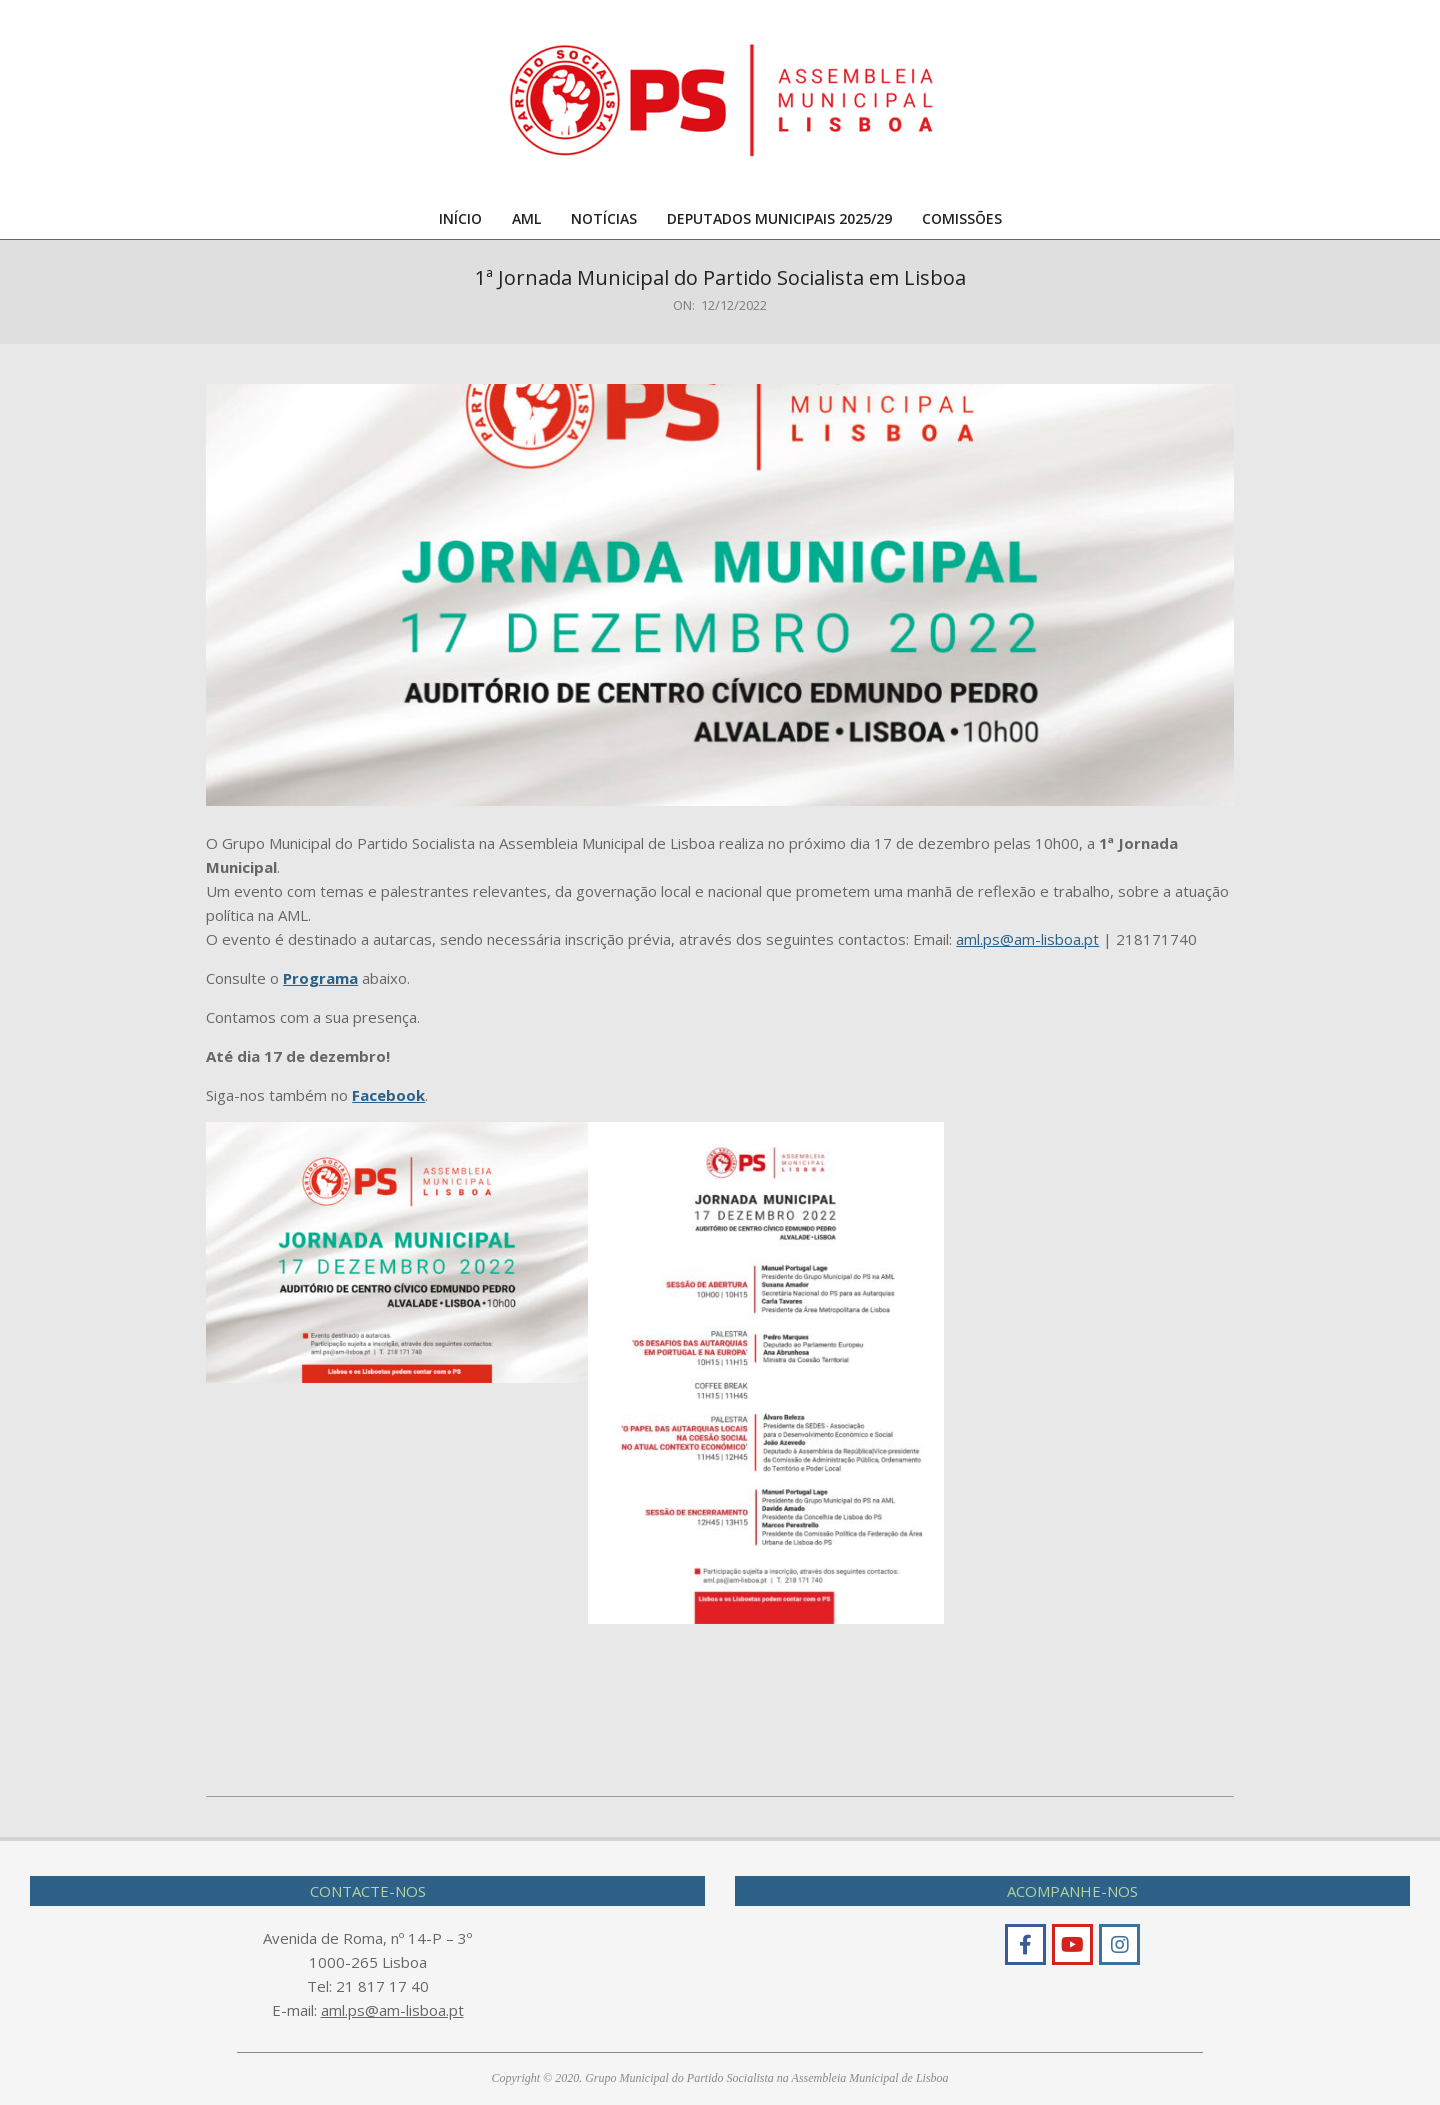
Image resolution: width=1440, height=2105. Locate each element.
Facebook (388, 1095)
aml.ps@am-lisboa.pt (1027, 939)
